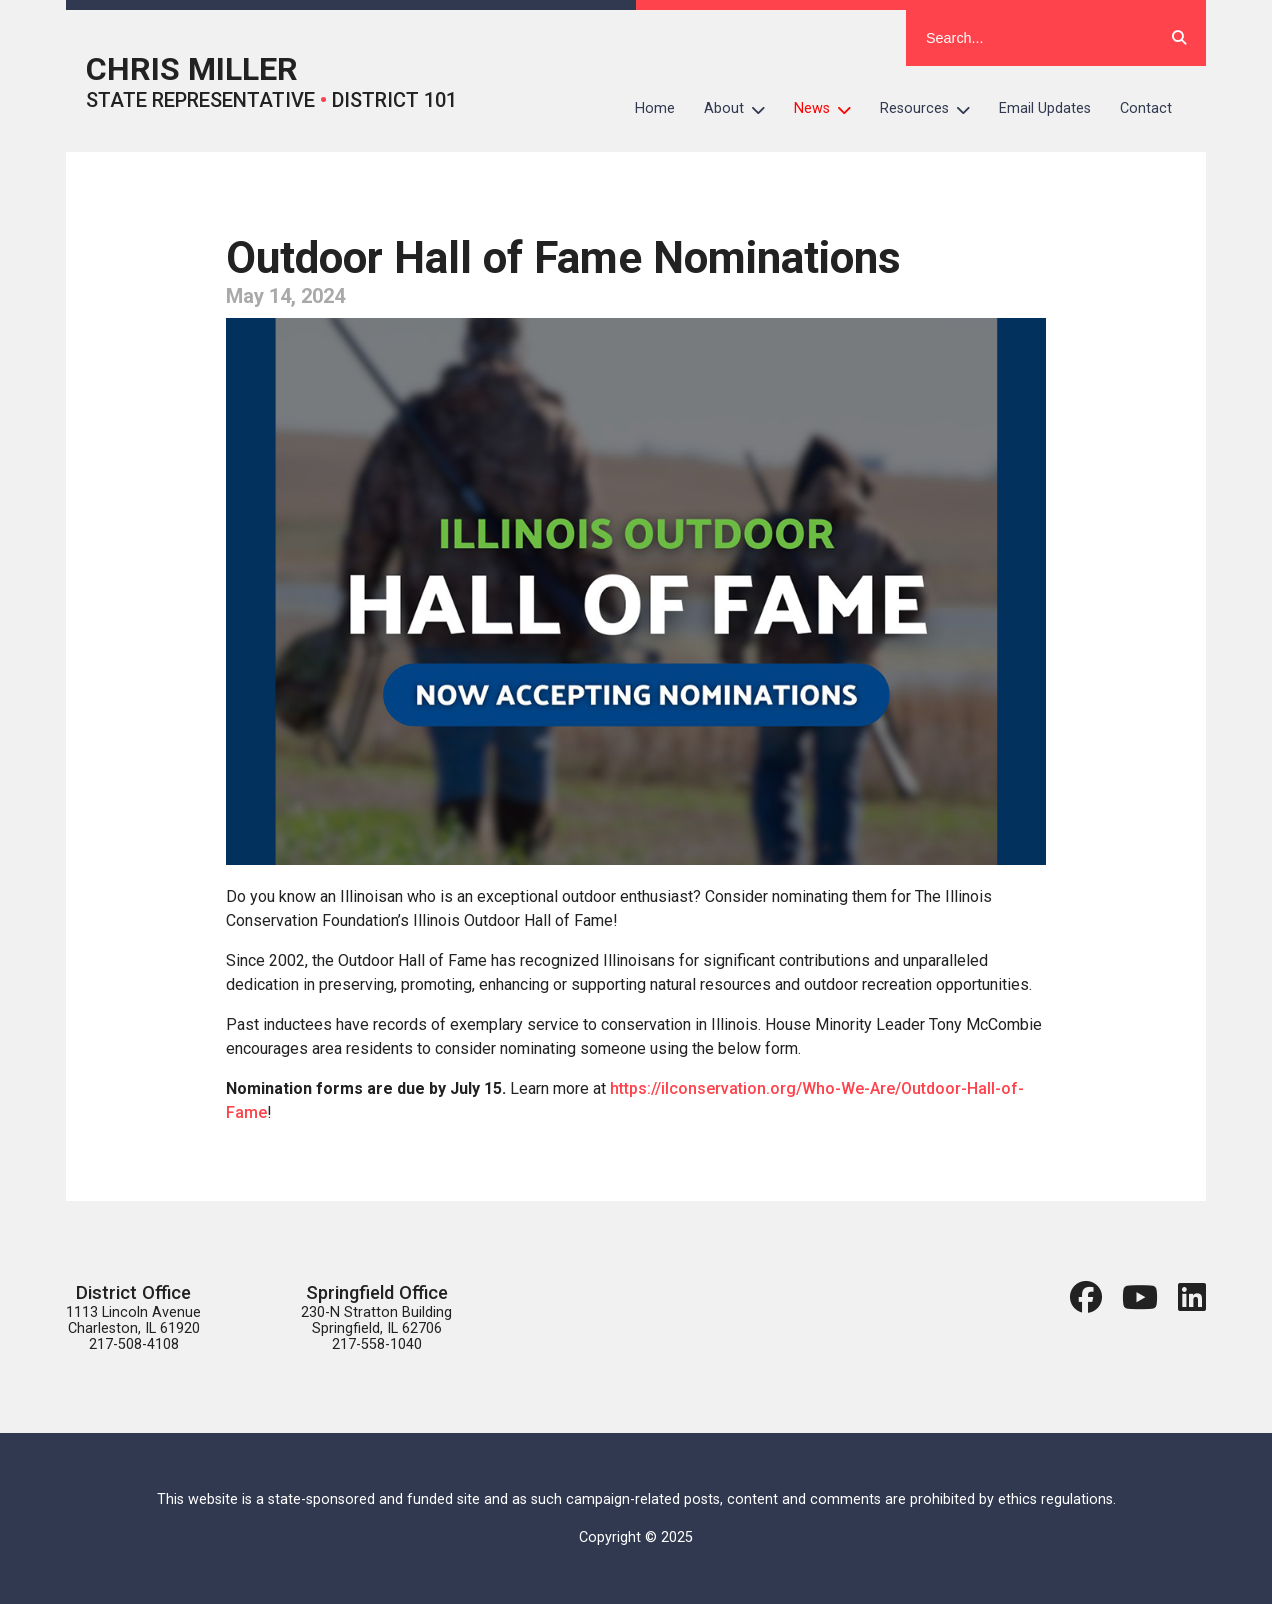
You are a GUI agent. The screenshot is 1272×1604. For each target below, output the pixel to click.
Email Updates (1045, 108)
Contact (1146, 108)
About (742, 109)
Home (655, 108)
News (830, 109)
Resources (932, 109)
